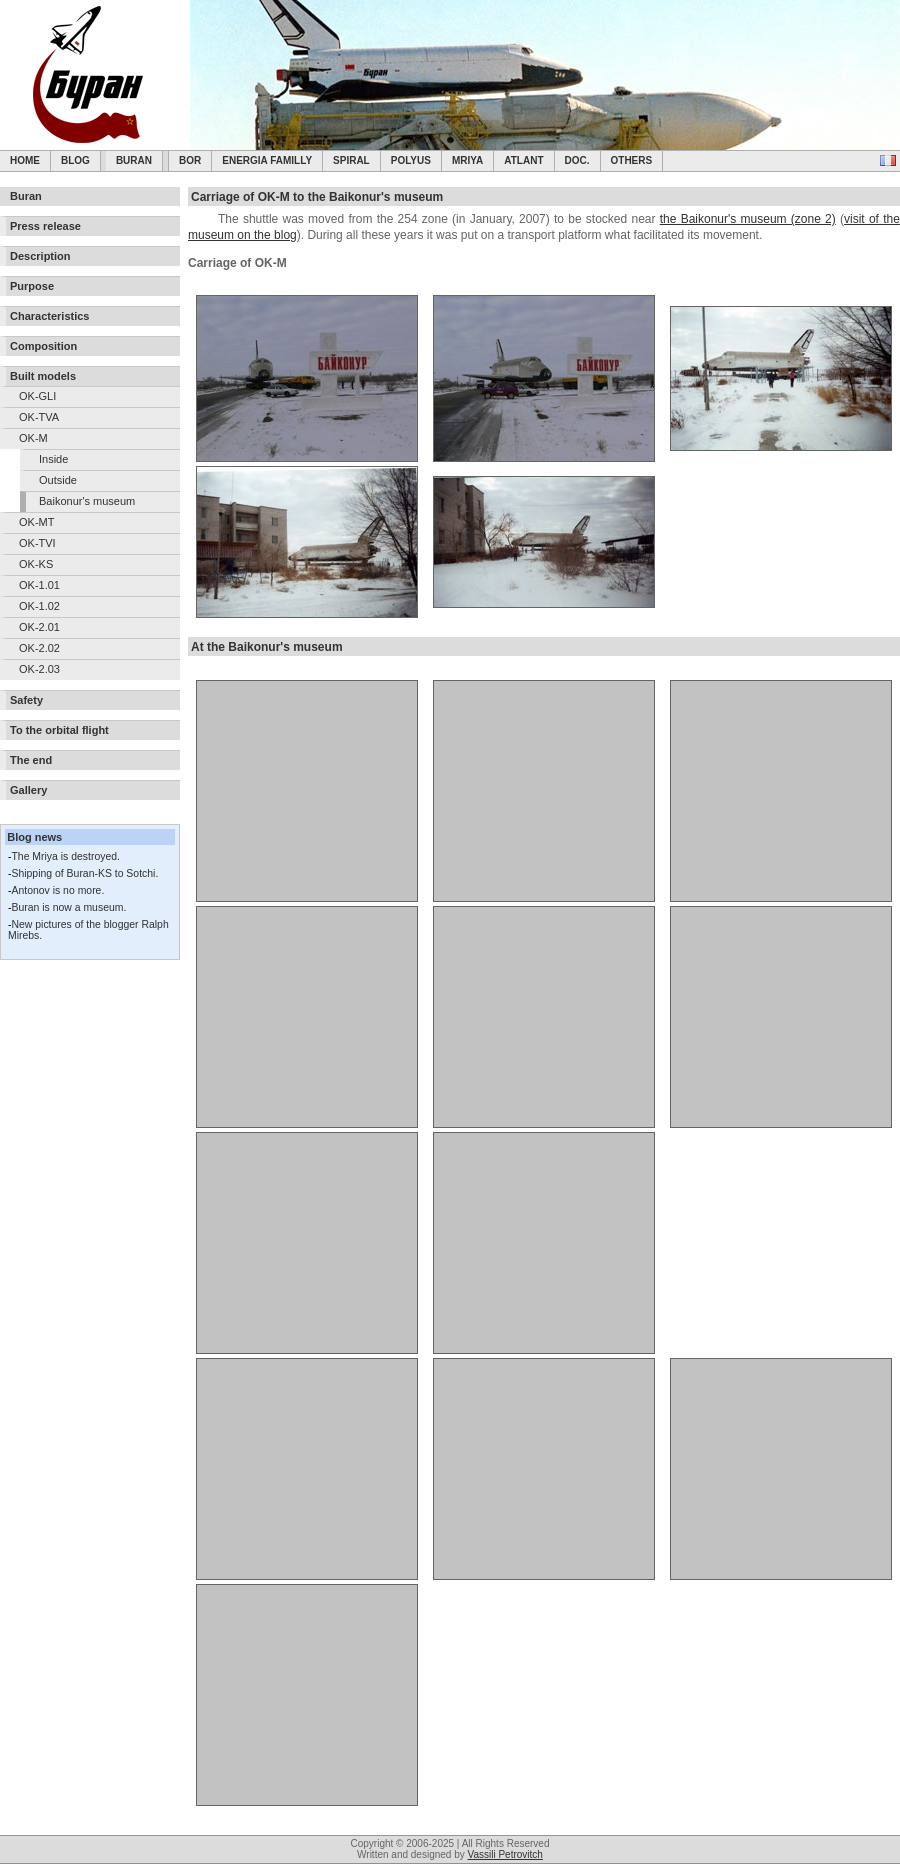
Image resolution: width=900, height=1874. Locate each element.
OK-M (33, 438)
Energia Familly (267, 160)
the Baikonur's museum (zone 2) (748, 219)
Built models (43, 376)
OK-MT (36, 522)
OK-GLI (37, 396)
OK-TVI (37, 543)
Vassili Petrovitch (505, 1854)
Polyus (411, 160)
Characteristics (50, 316)
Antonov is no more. (57, 890)
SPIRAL (351, 160)
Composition (43, 346)
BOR (190, 160)
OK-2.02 (39, 648)
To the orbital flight (59, 730)
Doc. (577, 160)
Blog (75, 160)
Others (632, 160)
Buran (134, 160)
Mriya (467, 160)
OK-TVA (39, 417)
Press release (45, 226)
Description (40, 256)
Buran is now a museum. (68, 907)
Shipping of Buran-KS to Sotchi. (84, 873)
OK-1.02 (39, 606)
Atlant (523, 160)
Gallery (28, 790)
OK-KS (36, 564)
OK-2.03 (39, 669)
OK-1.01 (39, 585)
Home (25, 160)
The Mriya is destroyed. (65, 856)
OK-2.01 (39, 627)
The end (31, 760)
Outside (58, 480)
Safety (26, 700)
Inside (53, 459)
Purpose (32, 286)
